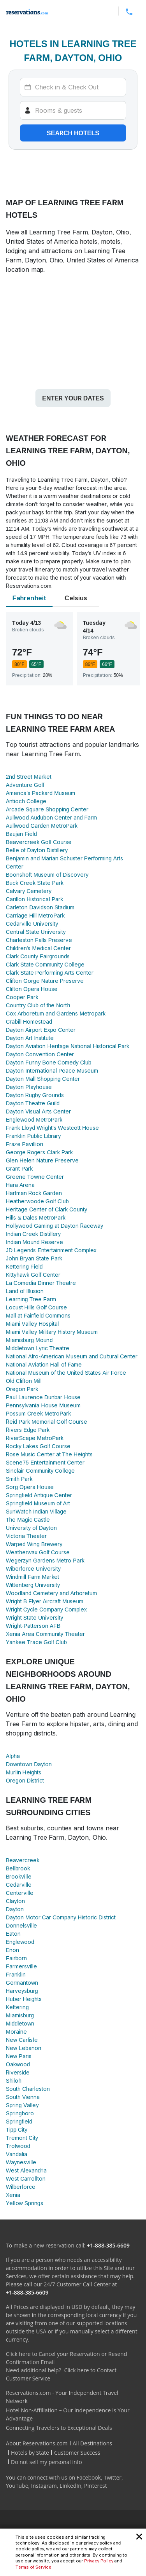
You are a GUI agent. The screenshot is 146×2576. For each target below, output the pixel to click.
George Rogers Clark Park (39, 1152)
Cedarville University (32, 923)
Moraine (16, 2031)
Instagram (44, 2485)
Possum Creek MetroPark (38, 1413)
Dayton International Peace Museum (52, 1070)
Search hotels (73, 133)
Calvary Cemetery (28, 891)
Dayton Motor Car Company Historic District (61, 1917)
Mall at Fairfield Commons (38, 1315)
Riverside (18, 2072)
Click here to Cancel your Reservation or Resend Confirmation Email (66, 2358)
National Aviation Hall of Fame (44, 1364)
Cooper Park (22, 997)
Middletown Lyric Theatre (37, 1348)
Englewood (20, 1941)
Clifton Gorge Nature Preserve (45, 980)
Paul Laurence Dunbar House (43, 1397)
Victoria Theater (26, 1536)
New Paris (19, 2056)
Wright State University (34, 1617)
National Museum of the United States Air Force (66, 1372)
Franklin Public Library (33, 1135)
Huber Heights (24, 1999)
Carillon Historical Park (34, 899)
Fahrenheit (29, 598)
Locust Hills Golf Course (36, 1307)
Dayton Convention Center (40, 1054)
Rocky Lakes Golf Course (38, 1446)
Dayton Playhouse (29, 1087)
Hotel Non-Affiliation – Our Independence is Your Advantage (68, 2414)
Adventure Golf (25, 784)
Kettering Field (24, 1266)
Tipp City (16, 2129)
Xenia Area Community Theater (45, 1634)
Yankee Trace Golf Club (36, 1642)
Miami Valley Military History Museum (52, 1331)
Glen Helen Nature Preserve (42, 1160)
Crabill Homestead (29, 1021)
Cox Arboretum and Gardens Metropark (56, 1013)
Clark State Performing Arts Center (49, 972)
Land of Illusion (25, 1291)
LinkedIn (70, 2485)
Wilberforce (20, 2186)
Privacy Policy (98, 2561)
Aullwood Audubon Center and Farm (51, 817)
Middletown (20, 2023)
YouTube (17, 2485)
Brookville (19, 1876)
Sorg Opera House (30, 1487)
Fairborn (16, 1958)
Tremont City (22, 2137)
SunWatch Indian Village (36, 1511)
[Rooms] (73, 110)
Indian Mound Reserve (34, 1242)
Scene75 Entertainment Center (45, 1462)
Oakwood (18, 2064)
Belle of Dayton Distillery (37, 850)
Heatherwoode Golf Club (37, 1201)
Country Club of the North (38, 1005)
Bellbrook (18, 1868)
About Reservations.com (37, 2443)
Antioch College (26, 801)
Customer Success (77, 2452)
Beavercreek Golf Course (39, 842)
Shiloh (13, 2080)
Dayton (15, 1909)
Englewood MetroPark (34, 1119)
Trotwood (18, 2146)
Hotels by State (30, 2452)
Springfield (19, 2121)
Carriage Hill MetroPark (35, 915)
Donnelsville (21, 1925)
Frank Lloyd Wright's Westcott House (52, 1127)
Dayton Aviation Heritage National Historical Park (67, 1046)
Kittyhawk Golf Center (33, 1274)
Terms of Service (33, 2567)
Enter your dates (73, 398)
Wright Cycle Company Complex (46, 1609)
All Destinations (92, 2443)
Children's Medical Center (38, 948)
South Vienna (23, 2097)
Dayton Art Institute (30, 1038)
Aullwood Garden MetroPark (41, 825)
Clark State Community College (45, 964)
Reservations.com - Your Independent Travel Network (62, 2397)
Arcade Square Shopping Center (47, 809)
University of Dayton (31, 1527)
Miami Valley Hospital (32, 1323)
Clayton (15, 1901)
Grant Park (19, 1168)
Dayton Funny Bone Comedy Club (48, 1062)
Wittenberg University (33, 1585)
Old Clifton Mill (24, 1380)
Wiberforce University (33, 1568)
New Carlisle (22, 2039)
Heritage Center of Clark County (46, 1209)
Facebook (89, 2477)
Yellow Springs (24, 2203)
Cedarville (19, 1884)
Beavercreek (22, 1860)
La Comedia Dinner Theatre (41, 1282)
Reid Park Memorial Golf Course (46, 1421)
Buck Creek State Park (34, 882)
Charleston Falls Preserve (39, 940)
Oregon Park (22, 1389)
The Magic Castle (28, 1519)
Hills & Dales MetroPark (35, 1217)
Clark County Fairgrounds (38, 956)
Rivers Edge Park (27, 1429)
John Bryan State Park (34, 1258)
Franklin (16, 1974)
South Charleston (28, 2088)
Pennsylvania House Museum (43, 1405)
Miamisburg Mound (29, 1340)
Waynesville (21, 2162)
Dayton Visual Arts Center (38, 1111)
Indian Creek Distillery (33, 1233)
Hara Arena (20, 1184)
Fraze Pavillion (24, 1144)
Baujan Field (21, 833)
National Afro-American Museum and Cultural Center (71, 1356)
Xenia (13, 2195)
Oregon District (25, 1780)
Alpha (13, 1756)
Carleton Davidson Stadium (40, 907)
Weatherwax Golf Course (38, 1552)
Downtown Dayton (29, 1764)
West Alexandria (26, 2170)
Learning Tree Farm (31, 1299)
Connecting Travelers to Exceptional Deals (59, 2427)
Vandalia (16, 2154)
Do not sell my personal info (46, 2462)
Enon (12, 1950)
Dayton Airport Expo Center (41, 1029)
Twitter (112, 2477)
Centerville (19, 1892)
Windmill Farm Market (32, 1576)
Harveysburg (22, 1990)
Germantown (22, 1982)
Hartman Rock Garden (34, 1193)
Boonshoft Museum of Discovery (47, 874)
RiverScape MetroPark (34, 1438)
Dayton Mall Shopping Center (43, 1078)
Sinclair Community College (40, 1470)
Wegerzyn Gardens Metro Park (45, 1560)
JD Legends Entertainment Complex (51, 1250)
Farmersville (21, 1966)
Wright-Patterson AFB (33, 1625)
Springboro (20, 2113)
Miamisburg (20, 2015)
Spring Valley (22, 2105)
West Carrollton (26, 2178)
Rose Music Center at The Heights (49, 1454)
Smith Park (19, 1478)
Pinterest (95, 2485)
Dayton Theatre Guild (33, 1103)
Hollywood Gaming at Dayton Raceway (54, 1225)
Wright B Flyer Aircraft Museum (44, 1601)
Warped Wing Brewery (34, 1544)
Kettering (17, 2007)
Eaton (13, 1933)
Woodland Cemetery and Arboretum (51, 1593)
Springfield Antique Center (39, 1495)
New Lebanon (23, 2048)
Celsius (76, 598)
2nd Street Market (28, 776)
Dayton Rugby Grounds (35, 1095)
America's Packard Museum (40, 793)
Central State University (36, 931)
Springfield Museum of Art (38, 1503)
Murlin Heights (23, 1772)
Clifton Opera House (32, 989)
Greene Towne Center (35, 1176)
